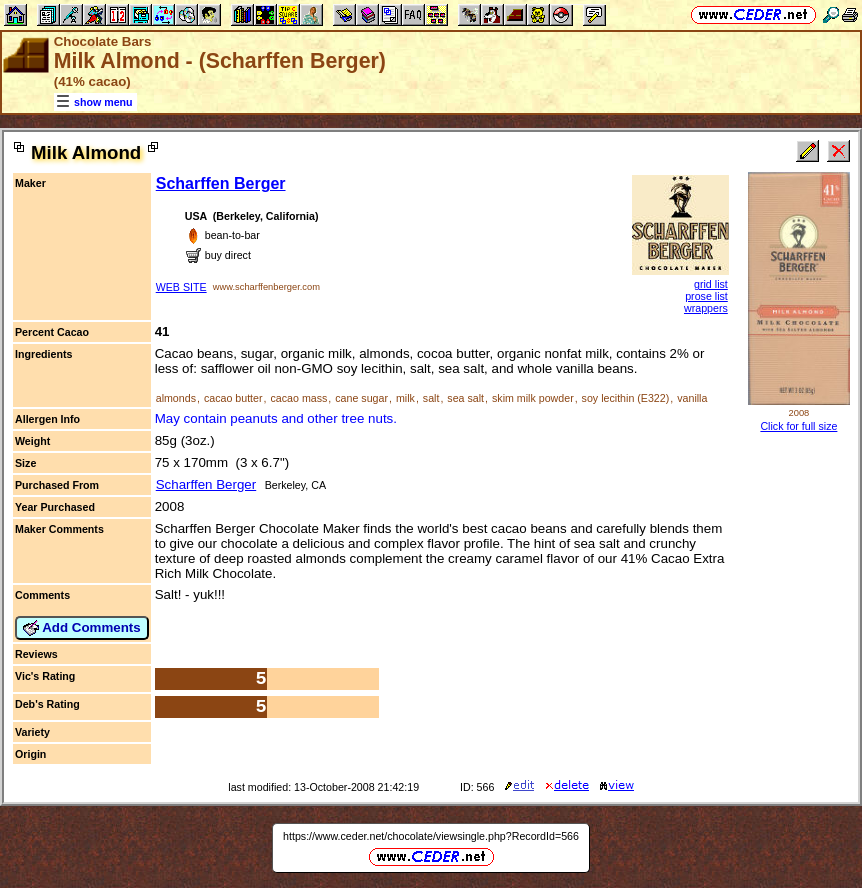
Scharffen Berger (221, 183)
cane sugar (361, 398)
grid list (711, 284)
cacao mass (298, 398)
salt (431, 398)
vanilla (692, 398)
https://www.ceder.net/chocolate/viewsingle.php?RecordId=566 (431, 836)
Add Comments (82, 628)
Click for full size (798, 426)
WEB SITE (181, 287)
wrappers (706, 308)
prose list (706, 296)
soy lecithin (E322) (626, 398)
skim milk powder (533, 398)
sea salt (465, 398)
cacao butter (233, 398)
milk (405, 398)
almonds (176, 398)
